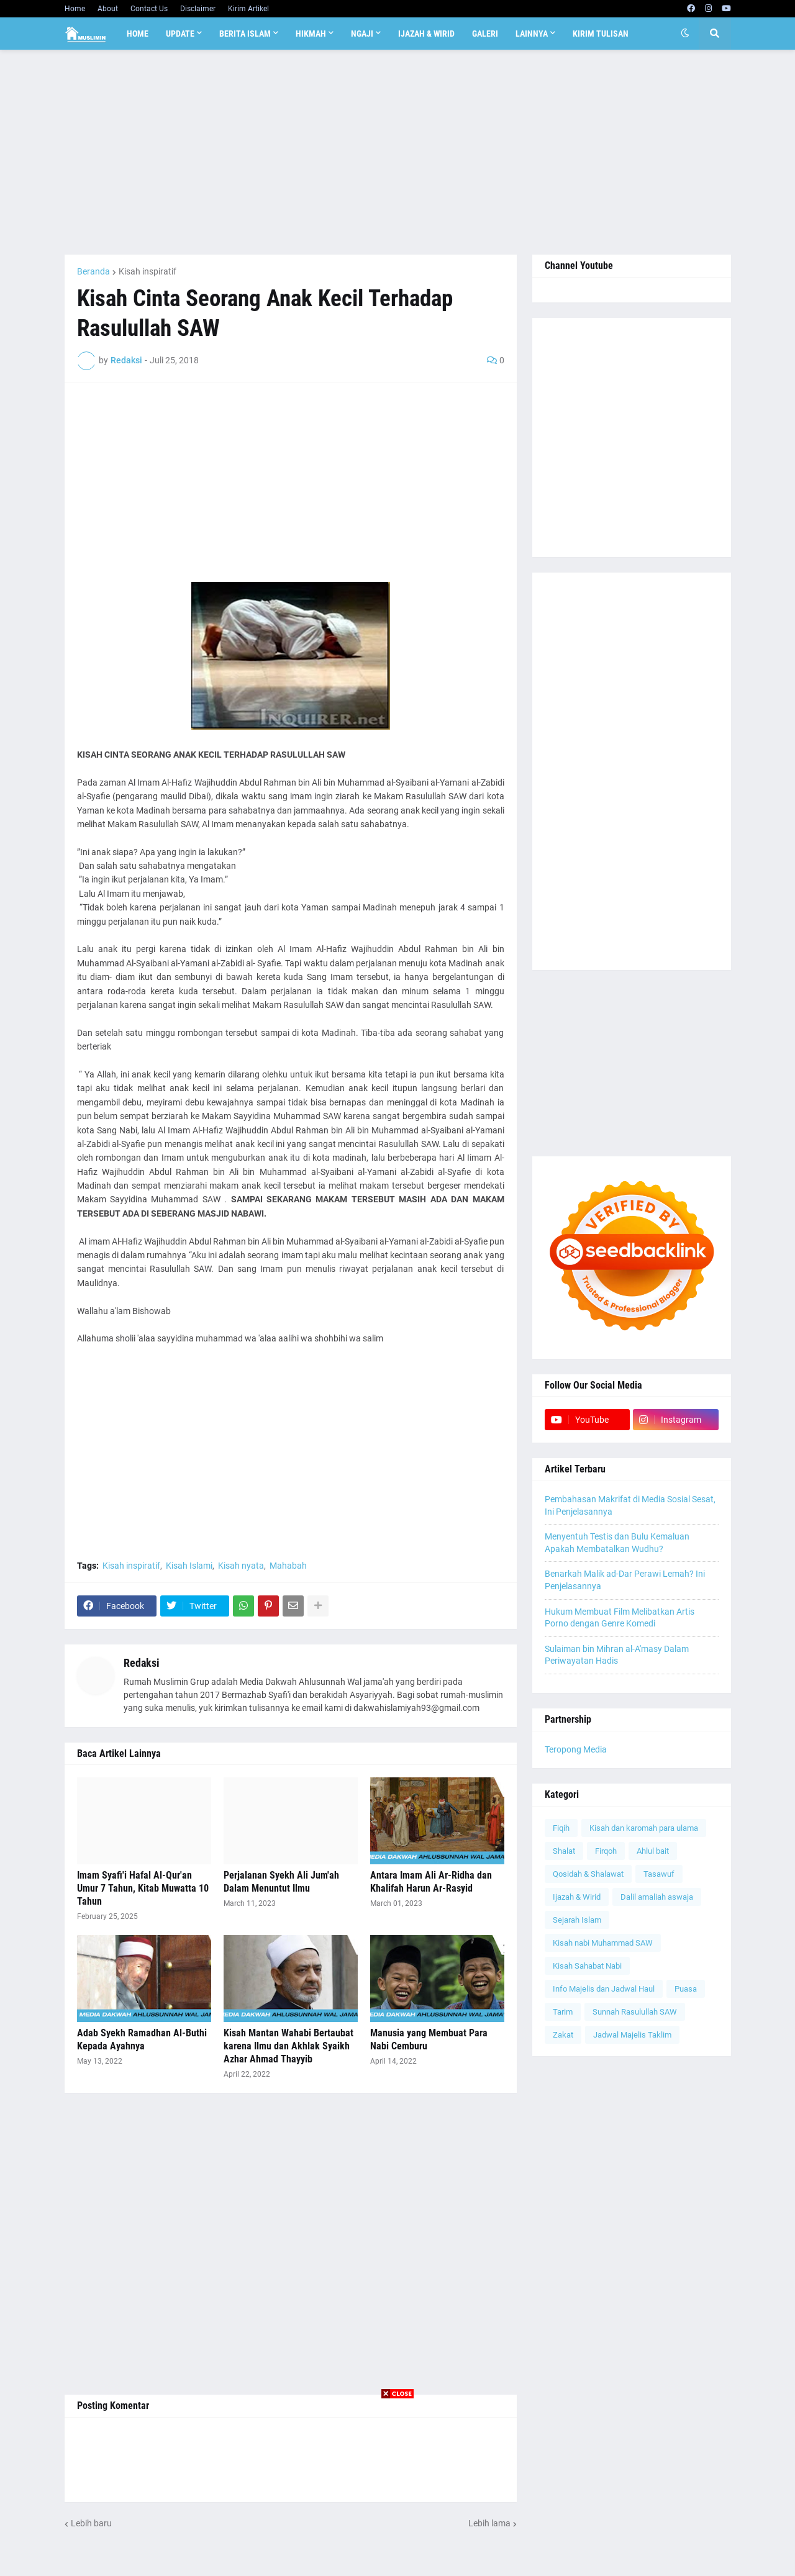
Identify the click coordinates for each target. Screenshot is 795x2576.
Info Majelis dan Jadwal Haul (604, 1988)
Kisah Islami (189, 1565)
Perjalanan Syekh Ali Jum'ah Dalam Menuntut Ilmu (281, 1881)
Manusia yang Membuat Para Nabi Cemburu (429, 2039)
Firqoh (606, 1851)
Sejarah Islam (577, 1920)
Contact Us (149, 8)
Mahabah (288, 1565)
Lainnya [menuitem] (532, 34)
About (108, 8)
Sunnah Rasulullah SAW (635, 2011)
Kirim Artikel (248, 8)
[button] (685, 33)
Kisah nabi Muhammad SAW (603, 1943)
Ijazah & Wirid (577, 1897)
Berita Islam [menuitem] (245, 34)
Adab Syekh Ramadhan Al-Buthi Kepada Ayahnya (142, 2039)
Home (75, 8)
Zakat (563, 2034)
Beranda (93, 271)
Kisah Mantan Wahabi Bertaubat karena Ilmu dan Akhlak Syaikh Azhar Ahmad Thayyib (288, 2046)
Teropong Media (576, 1749)
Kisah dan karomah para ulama (643, 1828)
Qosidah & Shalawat (588, 1874)
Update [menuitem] (180, 34)
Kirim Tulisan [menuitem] (601, 34)
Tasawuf (659, 1874)
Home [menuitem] (137, 34)
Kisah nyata (241, 1565)
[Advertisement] (398, 152)
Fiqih (561, 1828)
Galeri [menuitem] (485, 34)
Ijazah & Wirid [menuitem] (426, 34)
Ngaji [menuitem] (362, 34)
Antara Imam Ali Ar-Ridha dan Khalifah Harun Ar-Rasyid (431, 1881)
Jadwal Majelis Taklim (632, 2034)
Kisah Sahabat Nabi (587, 1966)
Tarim (563, 2011)
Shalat (564, 1851)
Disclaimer (198, 8)
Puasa (686, 1988)
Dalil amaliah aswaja (656, 1897)
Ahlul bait (653, 1851)
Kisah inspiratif (147, 271)
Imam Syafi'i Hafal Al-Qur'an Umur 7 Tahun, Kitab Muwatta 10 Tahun (143, 1888)
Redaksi (142, 1662)
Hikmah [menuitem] (311, 34)
